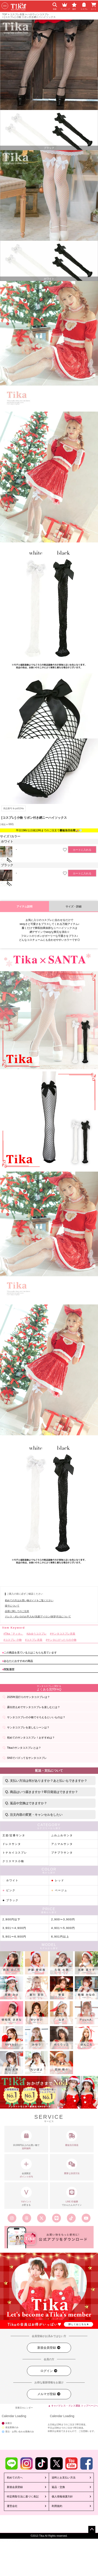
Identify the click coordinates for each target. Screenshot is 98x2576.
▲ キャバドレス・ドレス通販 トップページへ (73, 2405)
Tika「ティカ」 (14, 1633)
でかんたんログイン (71, 2196)
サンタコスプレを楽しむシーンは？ (28, 1727)
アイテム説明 (24, 906)
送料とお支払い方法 (63, 2477)
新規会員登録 (48, 2347)
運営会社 (12, 2506)
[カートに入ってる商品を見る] (93, 6)
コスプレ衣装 (17, 14)
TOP (4, 14)
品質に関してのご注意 (17, 1611)
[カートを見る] (94, 3)
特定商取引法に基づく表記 (23, 2496)
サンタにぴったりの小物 (61, 1640)
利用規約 (57, 2506)
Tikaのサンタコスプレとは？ (24, 1747)
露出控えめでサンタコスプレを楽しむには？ (33, 1707)
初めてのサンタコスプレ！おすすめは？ (31, 1737)
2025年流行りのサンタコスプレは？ (28, 1697)
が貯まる (26, 2196)
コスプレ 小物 (13, 1640)
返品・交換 (58, 2487)
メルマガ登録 (48, 2394)
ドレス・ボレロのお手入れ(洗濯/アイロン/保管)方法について (38, 1616)
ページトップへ (91, 2529)
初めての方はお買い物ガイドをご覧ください (29, 1600)
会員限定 (26, 2168)
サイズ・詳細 (73, 906)
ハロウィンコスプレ (38, 14)
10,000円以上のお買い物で (26, 2140)
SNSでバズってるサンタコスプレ (27, 1757)
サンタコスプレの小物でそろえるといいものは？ (36, 1717)
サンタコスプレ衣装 (63, 1633)
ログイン (48, 2371)
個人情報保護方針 (62, 2496)
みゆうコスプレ (37, 1633)
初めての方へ (15, 2477)
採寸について (12, 1605)
